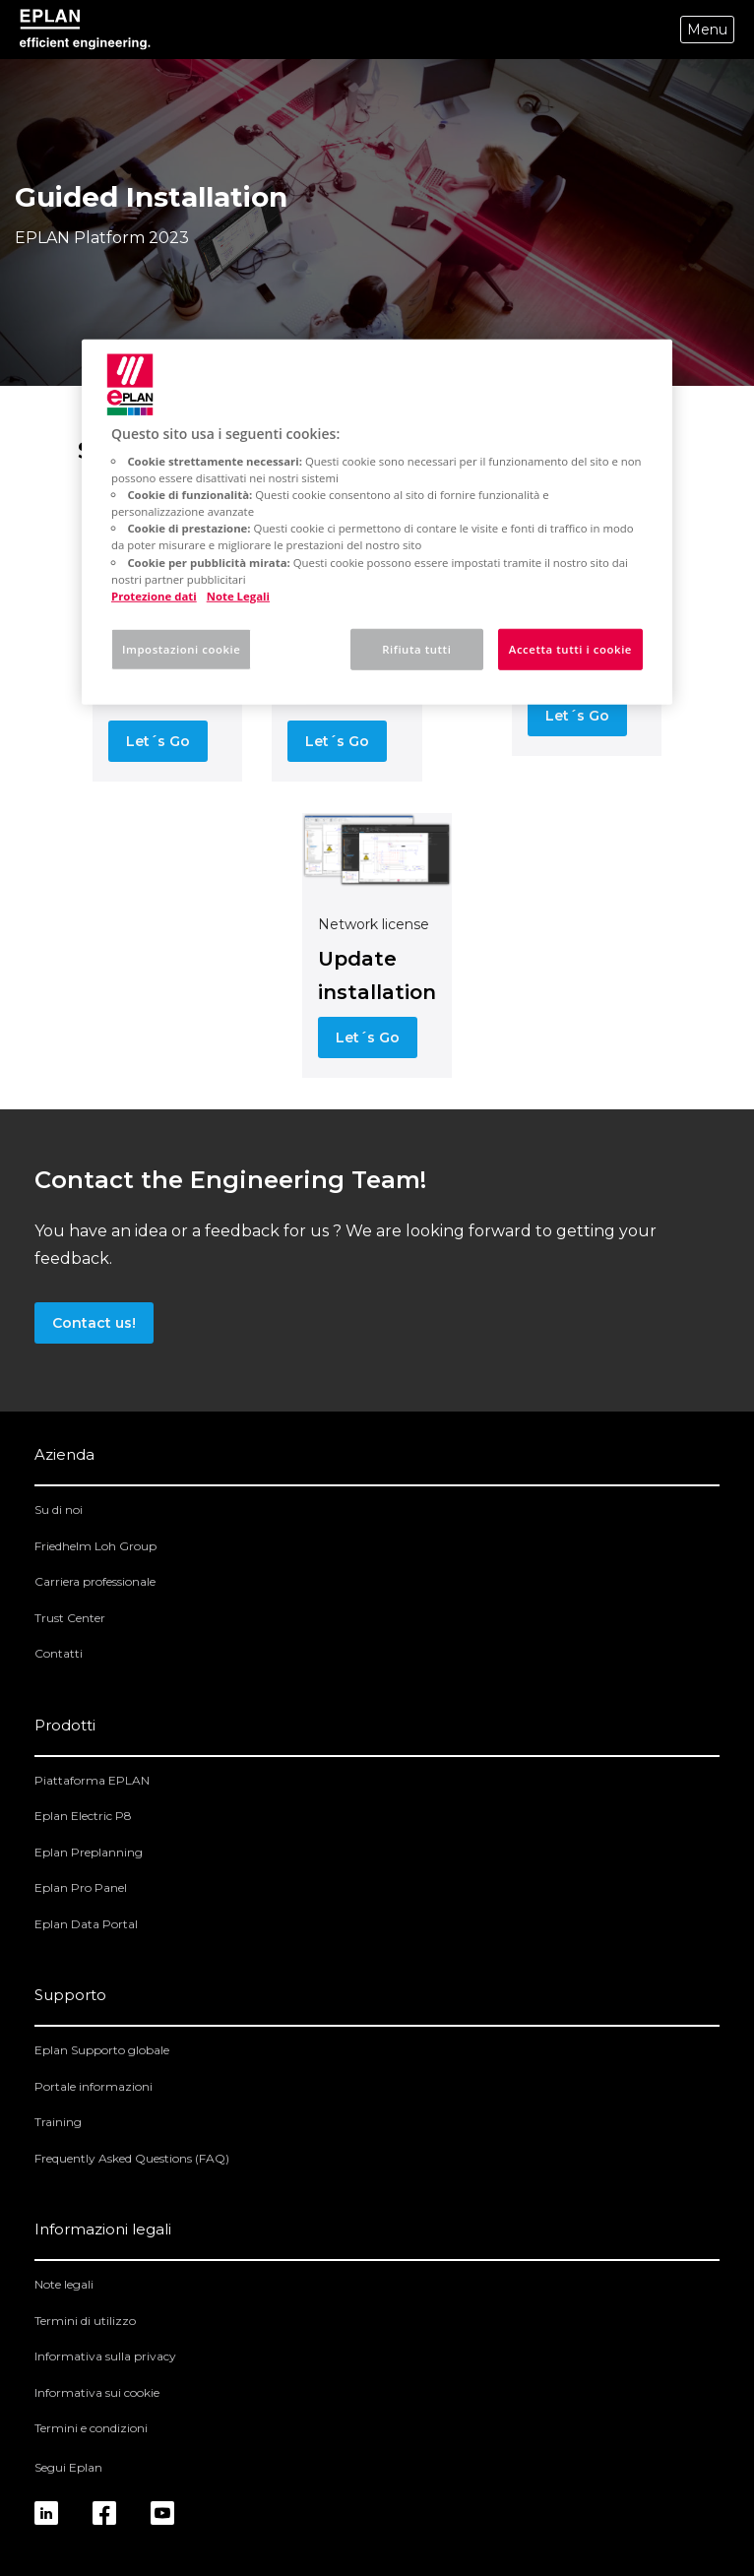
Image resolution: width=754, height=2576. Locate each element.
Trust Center (69, 1617)
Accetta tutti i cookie (570, 648)
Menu (707, 29)
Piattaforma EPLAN (92, 1780)
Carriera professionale (95, 1581)
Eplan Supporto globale (101, 2049)
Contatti (58, 1653)
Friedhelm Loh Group (95, 1546)
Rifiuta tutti (416, 648)
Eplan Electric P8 (83, 1815)
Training (58, 2121)
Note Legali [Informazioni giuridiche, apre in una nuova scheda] (238, 595)
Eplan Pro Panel (80, 1887)
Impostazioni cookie (181, 648)
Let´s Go (158, 741)
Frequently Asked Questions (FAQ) (131, 2158)
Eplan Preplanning (88, 1852)
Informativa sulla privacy (105, 2356)
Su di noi (58, 1509)
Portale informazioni (93, 2086)
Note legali (64, 2284)
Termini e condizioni (91, 2427)
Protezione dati (154, 595)
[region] (377, 521)
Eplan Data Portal (86, 1923)
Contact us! (94, 1323)
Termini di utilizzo (85, 2320)
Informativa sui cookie (96, 2392)
